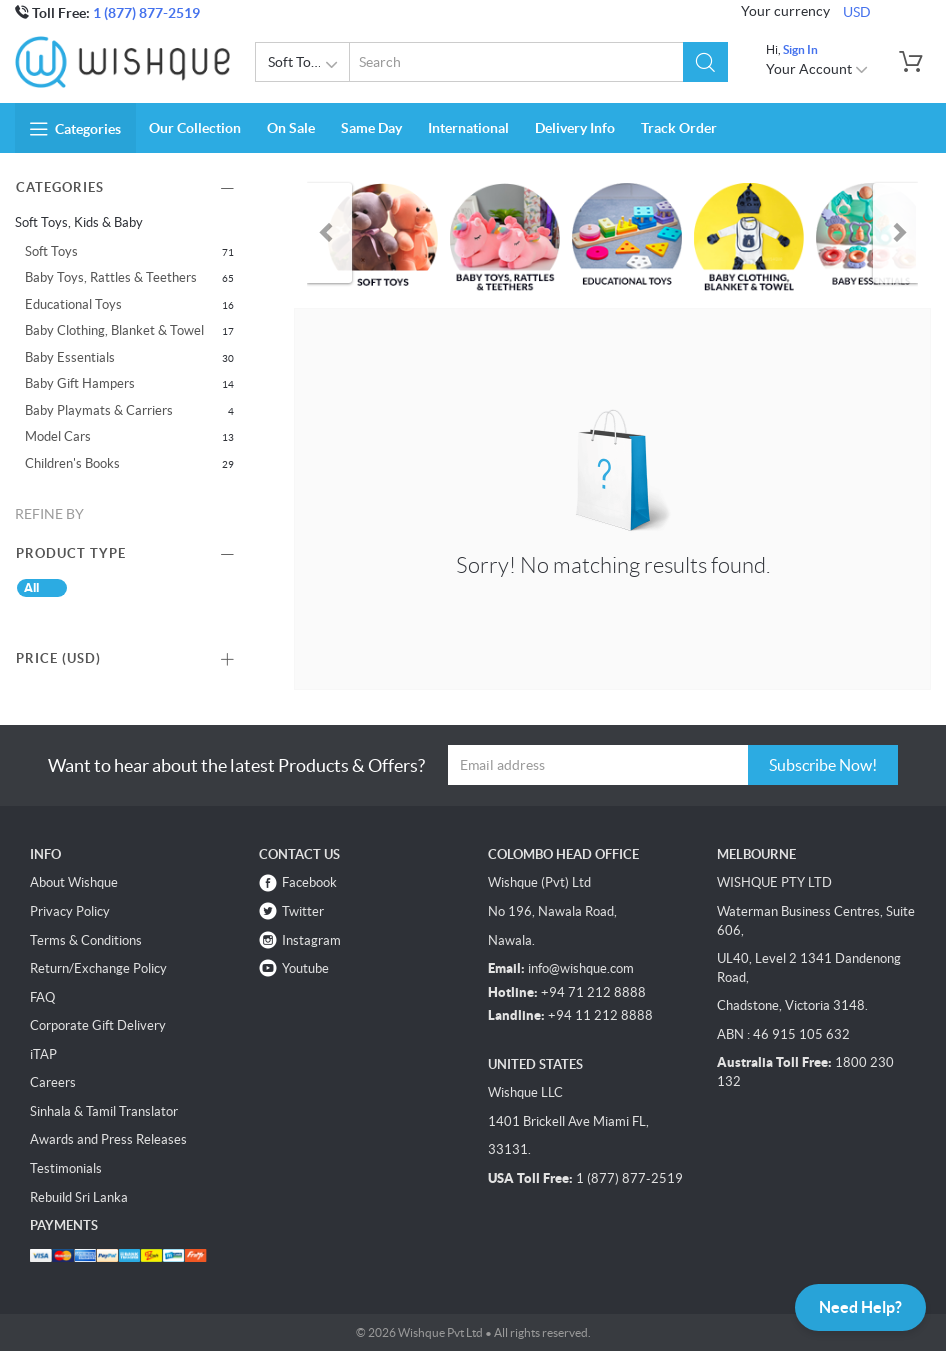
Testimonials (66, 1168)
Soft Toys (51, 251)
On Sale (291, 128)
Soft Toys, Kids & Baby (309, 65)
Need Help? (860, 1307)
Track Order (679, 128)
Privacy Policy (70, 911)
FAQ (42, 997)
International (468, 128)
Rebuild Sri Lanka (79, 1197)
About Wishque (74, 882)
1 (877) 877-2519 (146, 13)
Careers (53, 1082)
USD (857, 12)
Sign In (800, 49)
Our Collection (195, 128)
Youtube (305, 968)
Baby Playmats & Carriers (99, 410)
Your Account (817, 69)
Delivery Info (575, 128)
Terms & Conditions (86, 940)
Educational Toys (73, 304)
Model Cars (58, 436)
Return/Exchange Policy (98, 968)
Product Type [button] (71, 553)
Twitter (303, 911)
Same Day (371, 128)
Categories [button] (75, 129)
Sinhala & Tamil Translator (104, 1111)
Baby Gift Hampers (80, 383)
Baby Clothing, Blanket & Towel (114, 330)
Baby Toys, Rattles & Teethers (111, 277)
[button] (705, 62)
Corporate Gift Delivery (98, 1025)
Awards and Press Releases (108, 1139)
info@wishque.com (581, 968)
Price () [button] (58, 658)
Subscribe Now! (823, 765)
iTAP (43, 1054)
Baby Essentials (70, 357)
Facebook (309, 882)
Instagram (311, 940)
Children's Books (72, 463)
